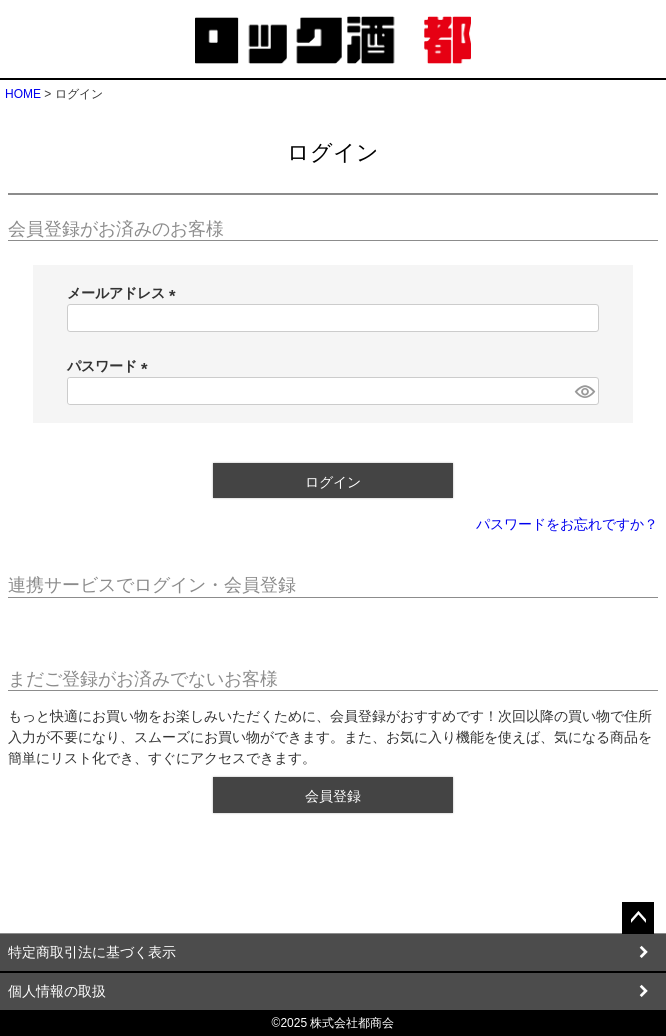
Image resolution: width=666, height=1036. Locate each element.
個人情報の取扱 (57, 991)
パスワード (111, 366)
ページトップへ (638, 918)
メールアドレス (125, 293)
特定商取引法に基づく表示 (92, 952)
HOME (23, 94)
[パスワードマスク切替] (584, 391)
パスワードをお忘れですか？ (567, 524)
